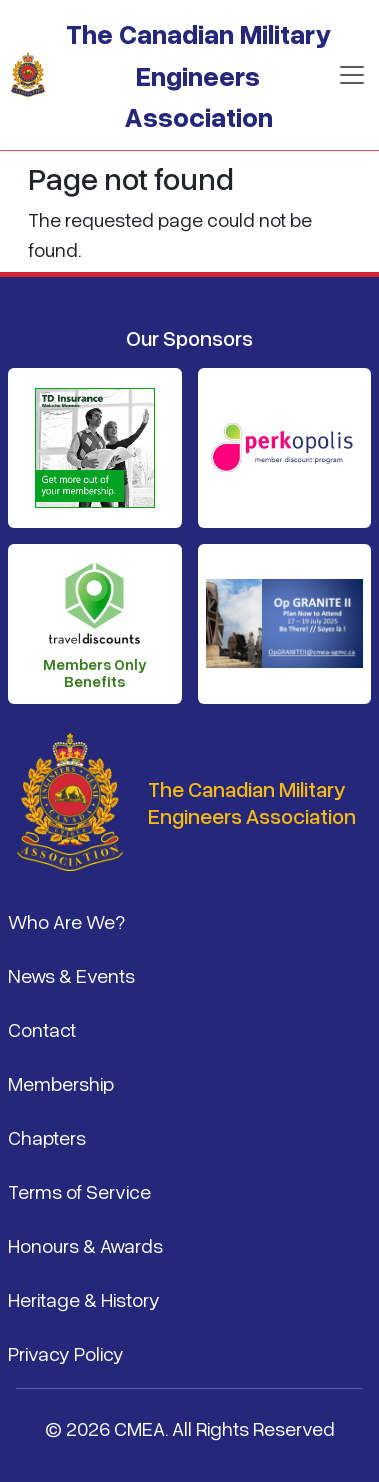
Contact (42, 1029)
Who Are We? (66, 921)
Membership (61, 1083)
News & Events (71, 975)
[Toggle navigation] (352, 75)
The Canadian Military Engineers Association (198, 74)
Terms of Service (79, 1191)
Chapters (47, 1137)
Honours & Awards (85, 1245)
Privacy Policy (66, 1353)
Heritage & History (84, 1299)
